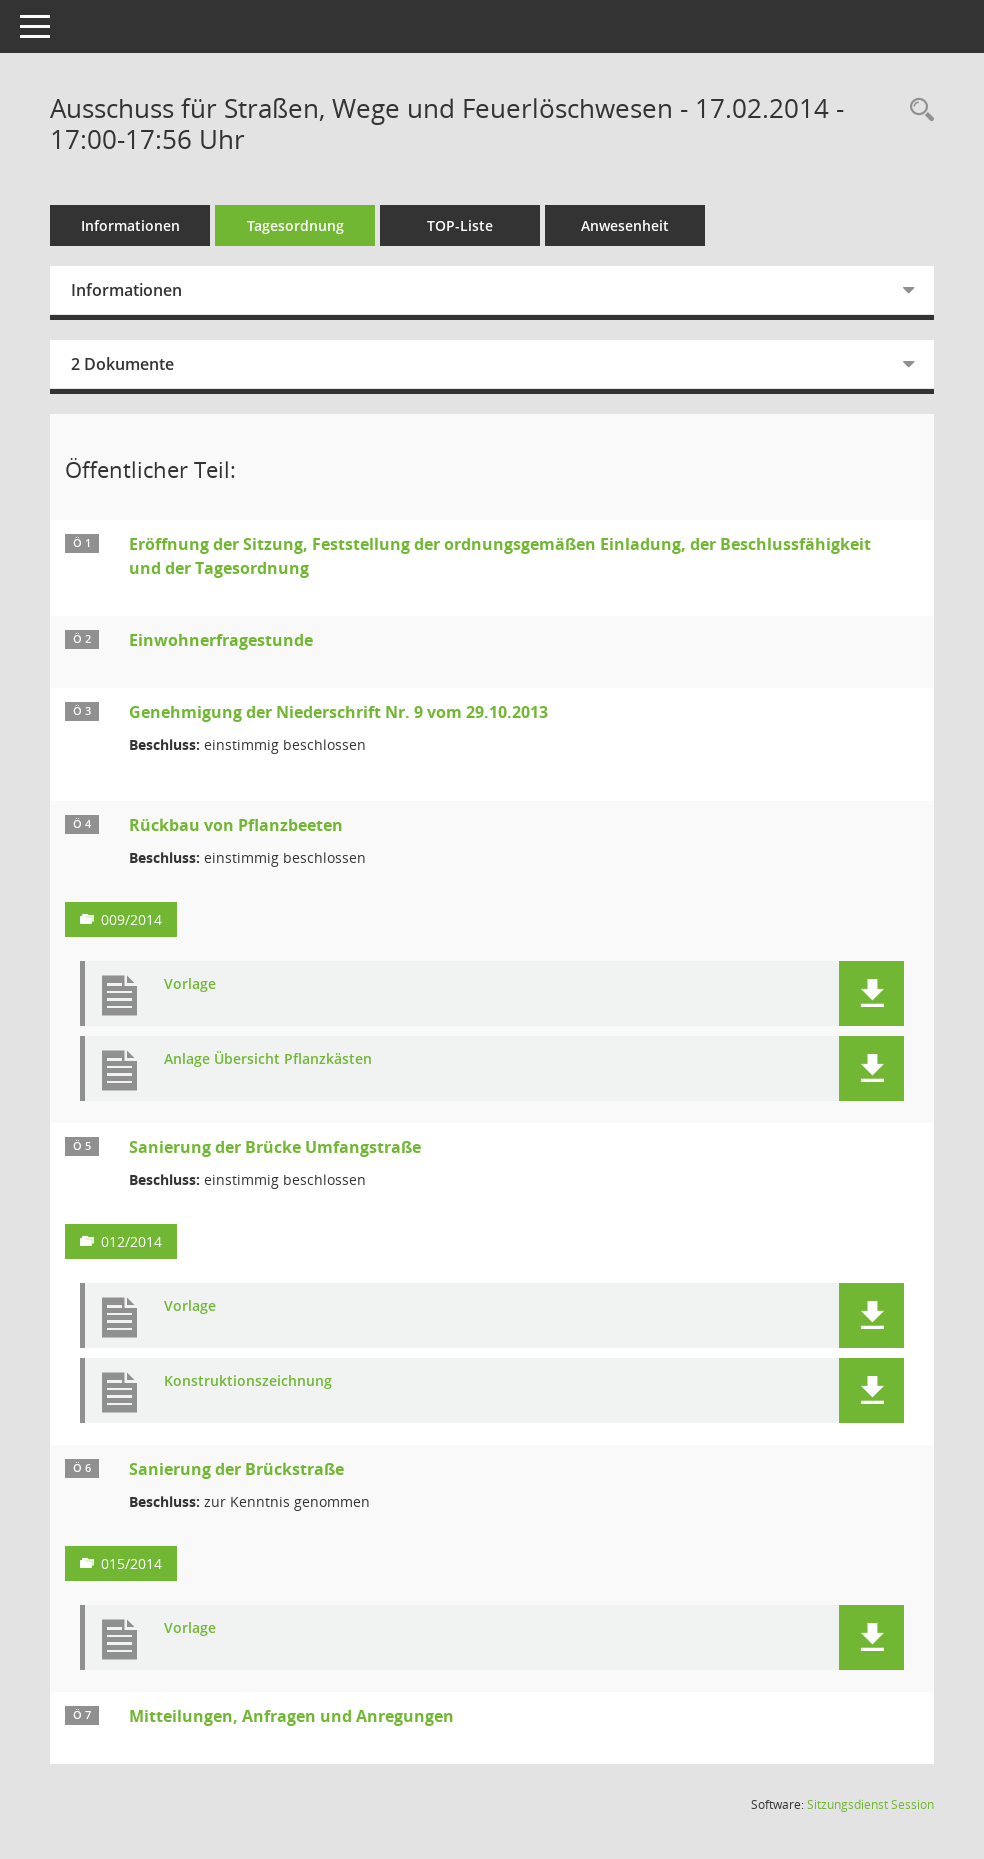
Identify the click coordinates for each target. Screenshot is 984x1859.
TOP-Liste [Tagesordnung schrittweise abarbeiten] (460, 225)
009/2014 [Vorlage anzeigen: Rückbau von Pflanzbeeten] (131, 919)
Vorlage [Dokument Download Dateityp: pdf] (190, 984)
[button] (871, 993)
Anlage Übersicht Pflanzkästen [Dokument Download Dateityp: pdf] (268, 1059)
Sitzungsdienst (870, 1804)
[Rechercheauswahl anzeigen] (917, 110)
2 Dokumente (122, 364)
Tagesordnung (295, 225)
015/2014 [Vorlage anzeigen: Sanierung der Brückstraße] (131, 1563)
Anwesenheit (625, 225)
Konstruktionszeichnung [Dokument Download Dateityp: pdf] (248, 1381)
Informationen (130, 225)
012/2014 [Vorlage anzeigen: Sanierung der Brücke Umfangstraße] (131, 1241)
